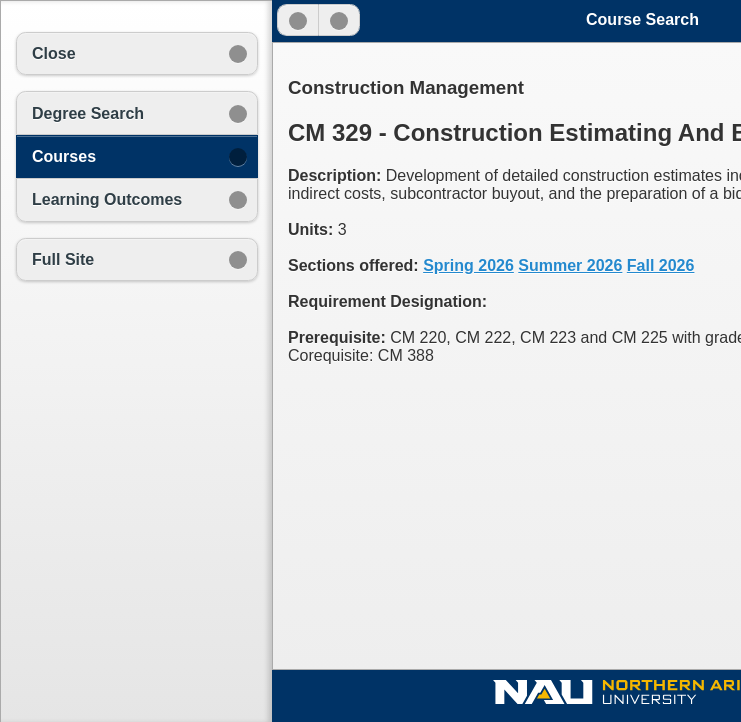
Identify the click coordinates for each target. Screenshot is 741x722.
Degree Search (88, 113)
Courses (64, 156)
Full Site (63, 259)
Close (54, 53)
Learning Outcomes (107, 199)
